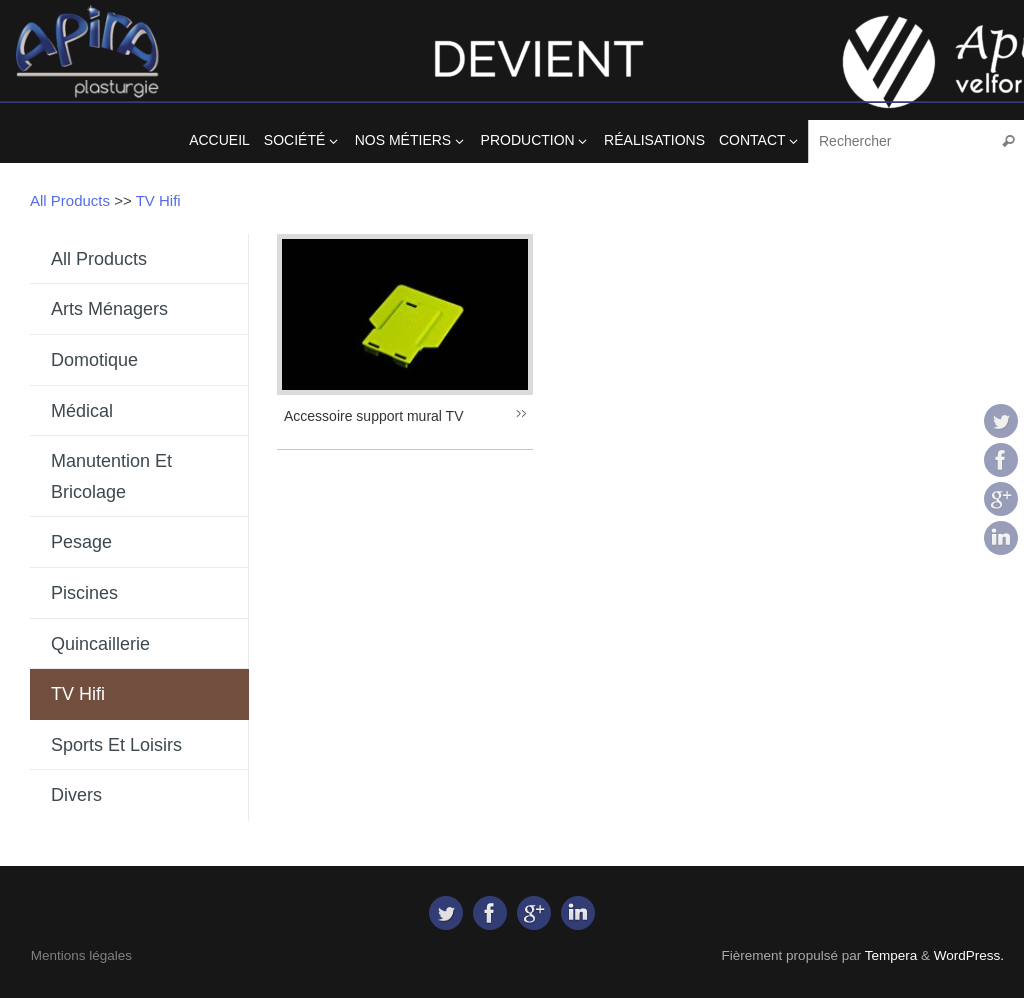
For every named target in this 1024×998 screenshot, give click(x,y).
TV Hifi (158, 200)
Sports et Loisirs (116, 745)
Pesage (81, 542)
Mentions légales (81, 955)
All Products (70, 200)
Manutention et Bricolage (111, 476)
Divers (76, 795)
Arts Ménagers (109, 309)
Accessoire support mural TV (373, 416)
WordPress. (969, 955)
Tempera (891, 955)
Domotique (94, 360)
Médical (82, 411)
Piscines (84, 593)
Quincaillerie (100, 644)
